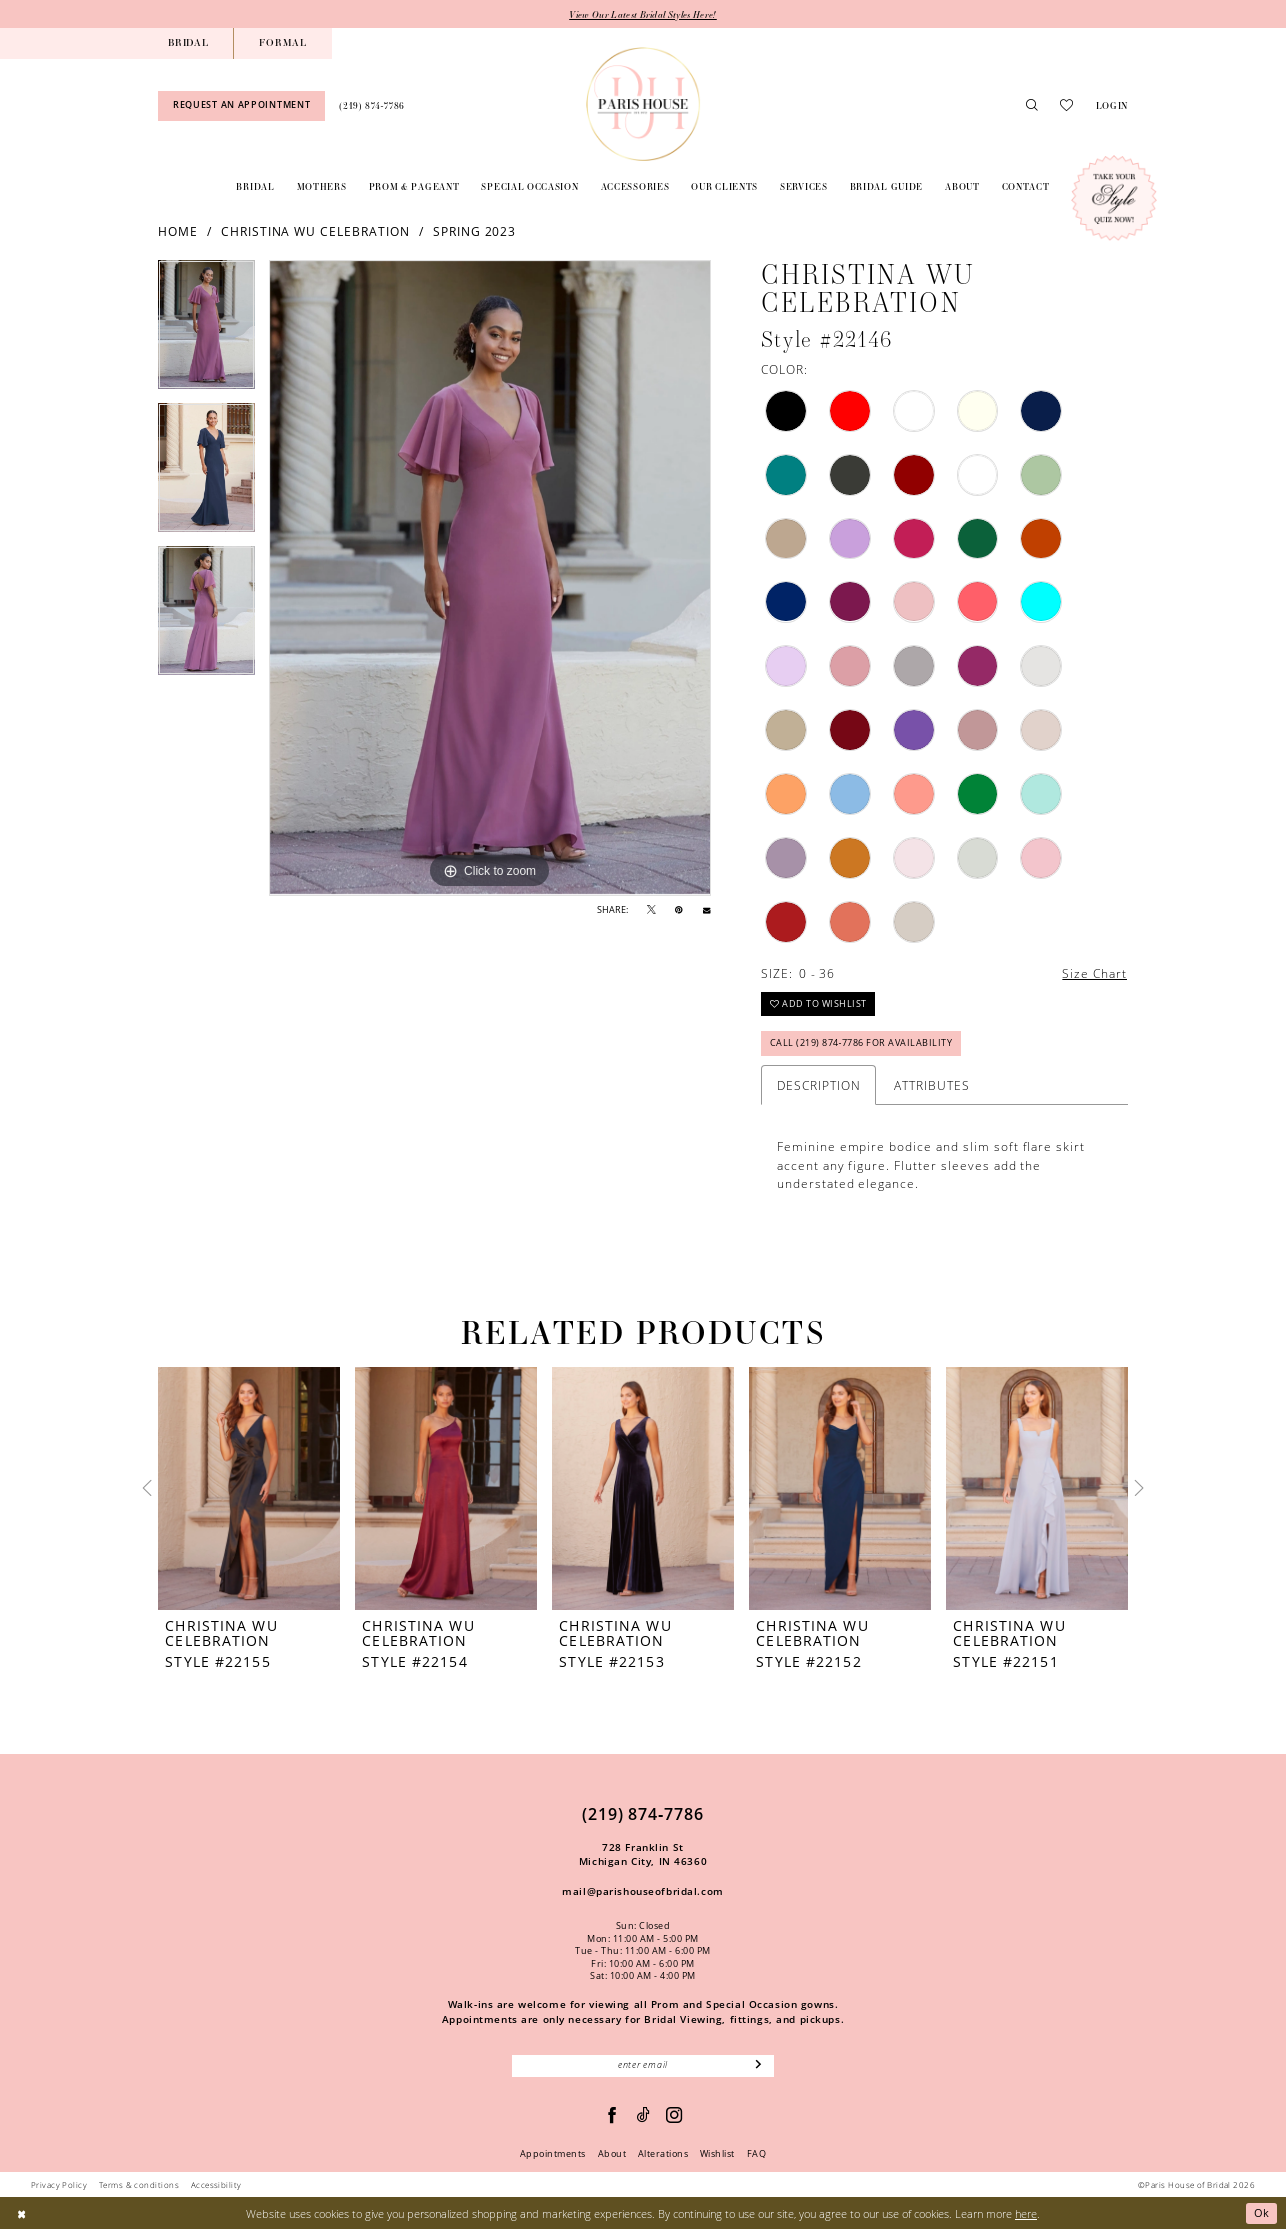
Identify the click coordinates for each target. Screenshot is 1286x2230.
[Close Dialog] (21, 2214)
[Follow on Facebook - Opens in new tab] (612, 2115)
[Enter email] (643, 2066)
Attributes (932, 1085)
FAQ (756, 2154)
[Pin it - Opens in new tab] (679, 910)
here (1026, 2213)
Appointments (553, 2154)
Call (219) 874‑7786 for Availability (861, 1044)
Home (178, 231)
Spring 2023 (475, 231)
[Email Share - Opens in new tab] (706, 910)
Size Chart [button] (1094, 973)
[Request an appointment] (241, 106)
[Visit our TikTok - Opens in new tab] (644, 2115)
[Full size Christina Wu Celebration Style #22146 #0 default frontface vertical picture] (490, 579)
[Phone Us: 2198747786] (372, 105)
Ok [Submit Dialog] (1262, 2213)
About (612, 2154)
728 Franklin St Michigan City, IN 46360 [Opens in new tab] (643, 1854)
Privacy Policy (59, 2184)
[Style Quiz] (1114, 198)
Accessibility (216, 2184)
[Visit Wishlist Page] (1066, 105)
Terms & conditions (139, 2184)
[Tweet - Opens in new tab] (651, 910)
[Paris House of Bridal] (643, 104)
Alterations (663, 2154)
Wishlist (717, 2154)
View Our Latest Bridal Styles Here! (643, 14)
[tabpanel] (206, 332)
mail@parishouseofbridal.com (642, 1891)
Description (819, 1085)
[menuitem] (188, 43)
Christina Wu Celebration (315, 231)
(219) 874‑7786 (643, 1814)
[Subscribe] (759, 2066)
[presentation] (249, 1488)
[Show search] (1032, 106)
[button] (1111, 105)
